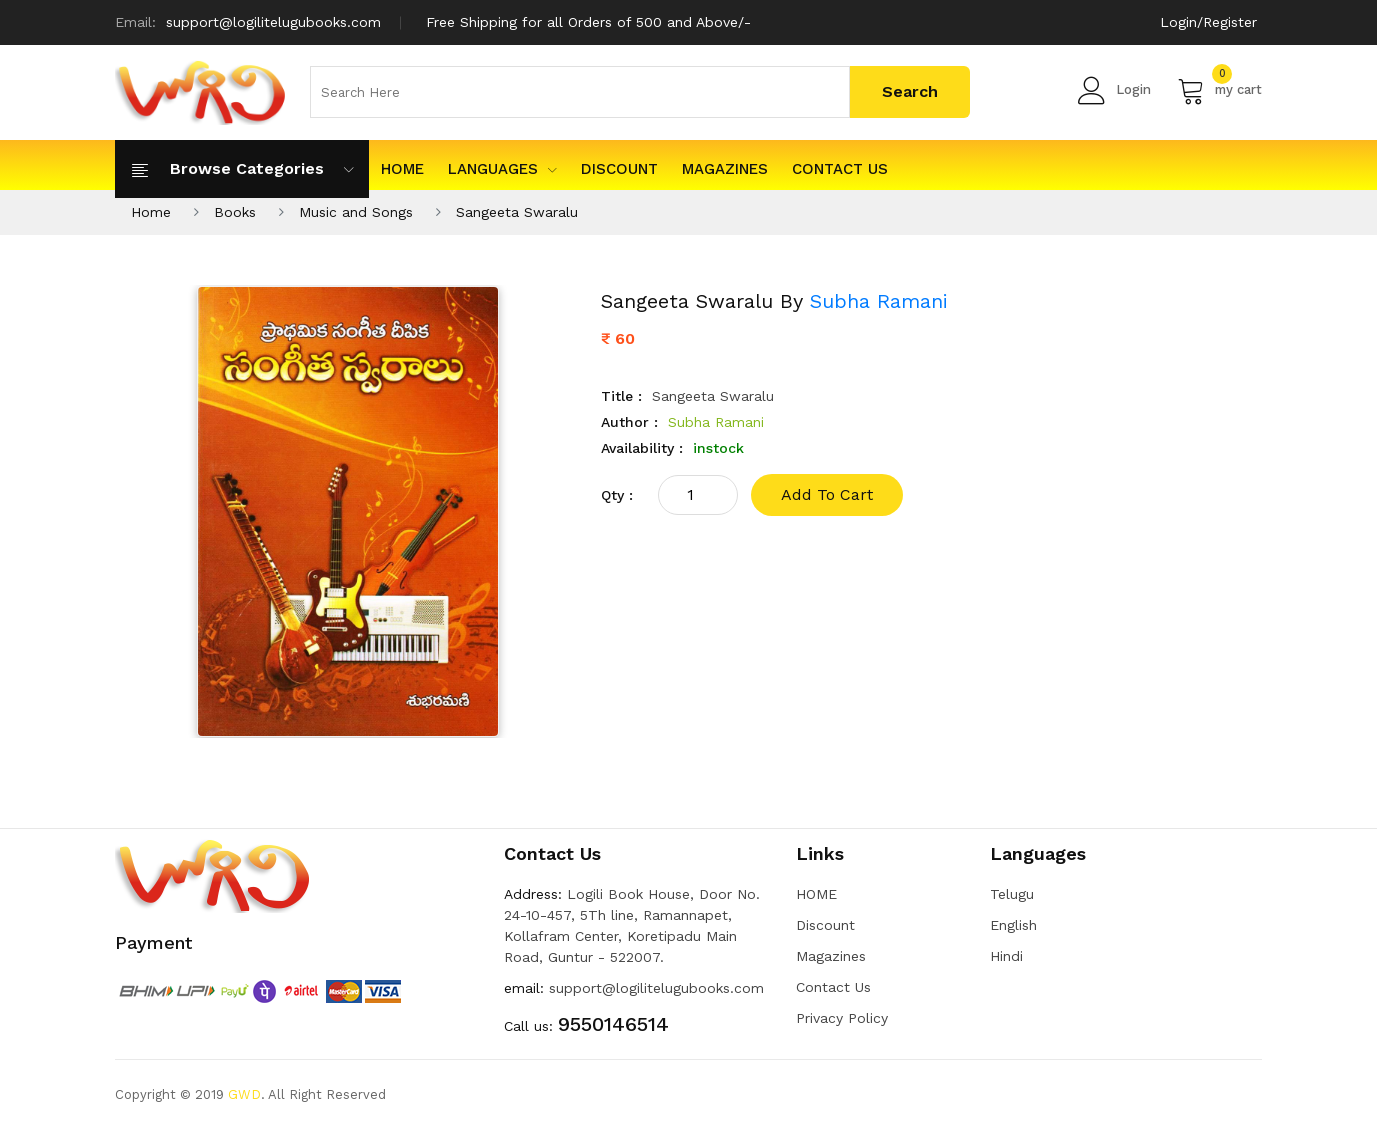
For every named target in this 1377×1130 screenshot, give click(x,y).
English (1013, 925)
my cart (1219, 90)
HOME (402, 169)
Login (1114, 90)
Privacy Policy (842, 1018)
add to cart (827, 494)
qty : (617, 495)
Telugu (1012, 894)
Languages (502, 169)
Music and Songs (356, 212)
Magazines (725, 169)
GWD (244, 1094)
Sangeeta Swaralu (517, 212)
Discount (619, 169)
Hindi (1006, 956)
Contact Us (840, 169)
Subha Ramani (879, 301)
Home (151, 212)
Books (235, 212)
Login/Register (1208, 22)
